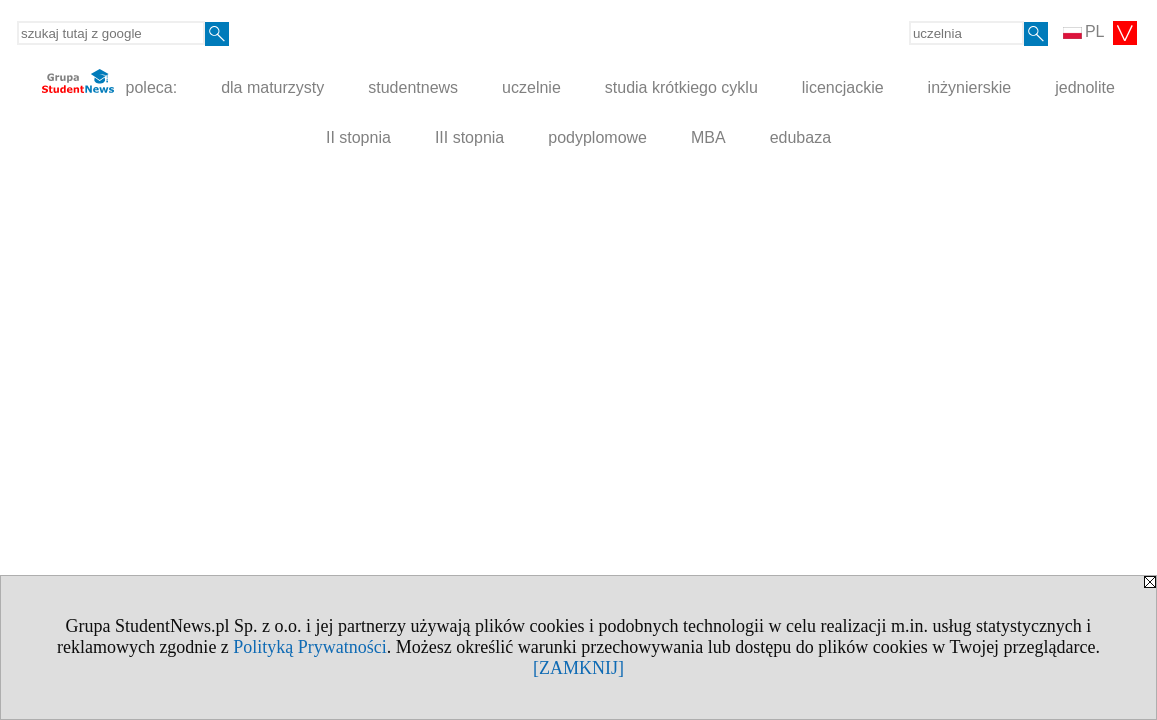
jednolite (1085, 87)
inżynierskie (970, 87)
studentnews (413, 87)
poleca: (109, 82)
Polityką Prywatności (310, 647)
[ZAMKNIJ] (578, 668)
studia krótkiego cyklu (681, 87)
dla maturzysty (272, 87)
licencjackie (843, 87)
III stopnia (469, 137)
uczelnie (531, 87)
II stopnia (358, 137)
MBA (708, 137)
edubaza (800, 137)
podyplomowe (597, 137)
